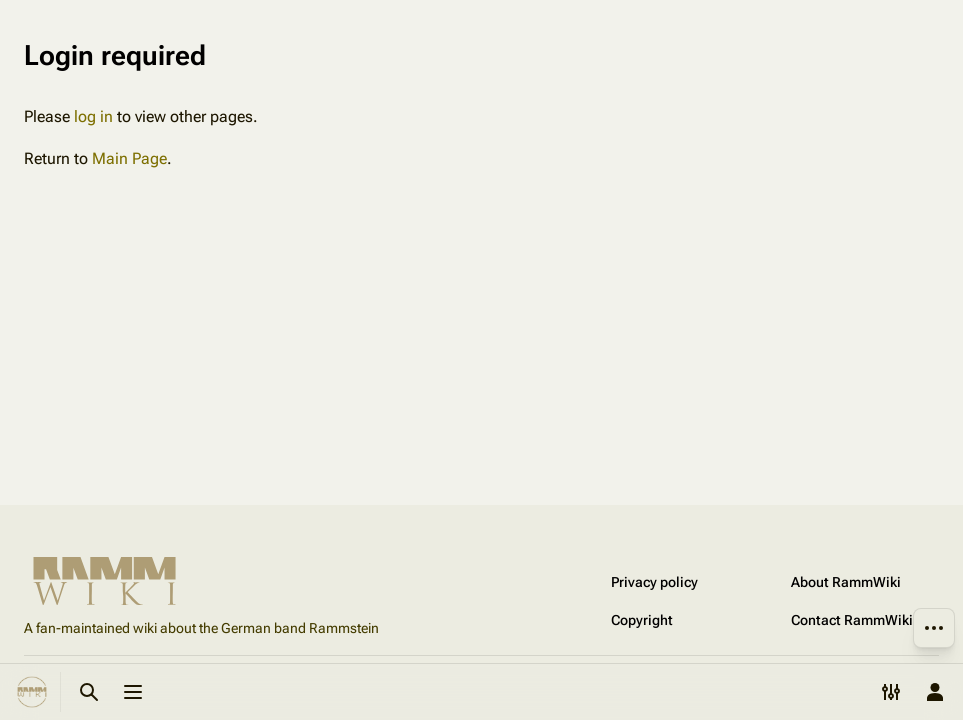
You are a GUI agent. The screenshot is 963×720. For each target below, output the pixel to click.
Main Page (129, 158)
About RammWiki (846, 582)
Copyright (642, 620)
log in (93, 116)
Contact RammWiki (852, 620)
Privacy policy (654, 582)
